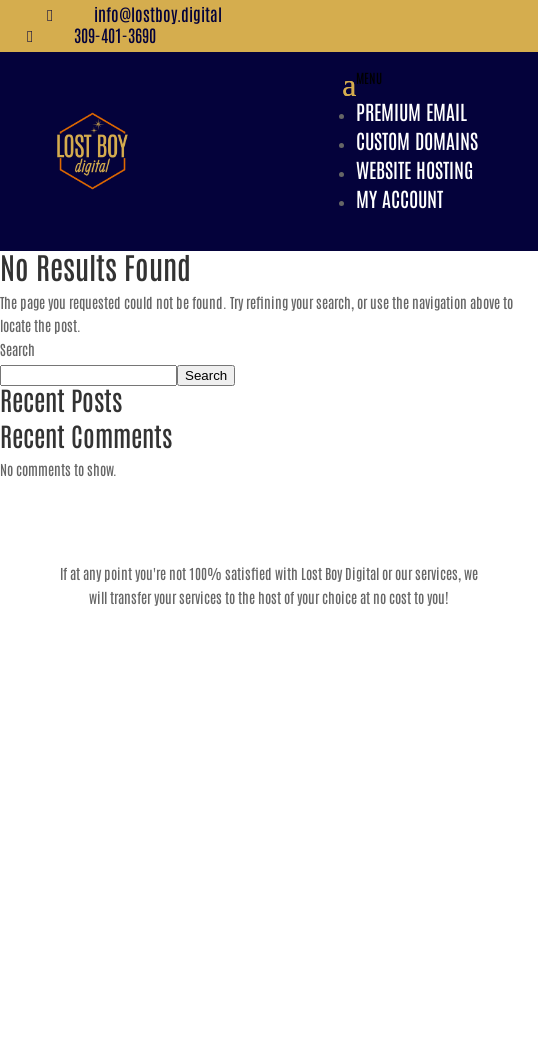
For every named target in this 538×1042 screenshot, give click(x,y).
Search (17, 349)
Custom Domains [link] (417, 140)
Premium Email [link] (411, 111)
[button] (410, 151)
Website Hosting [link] (414, 169)
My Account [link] (399, 198)
